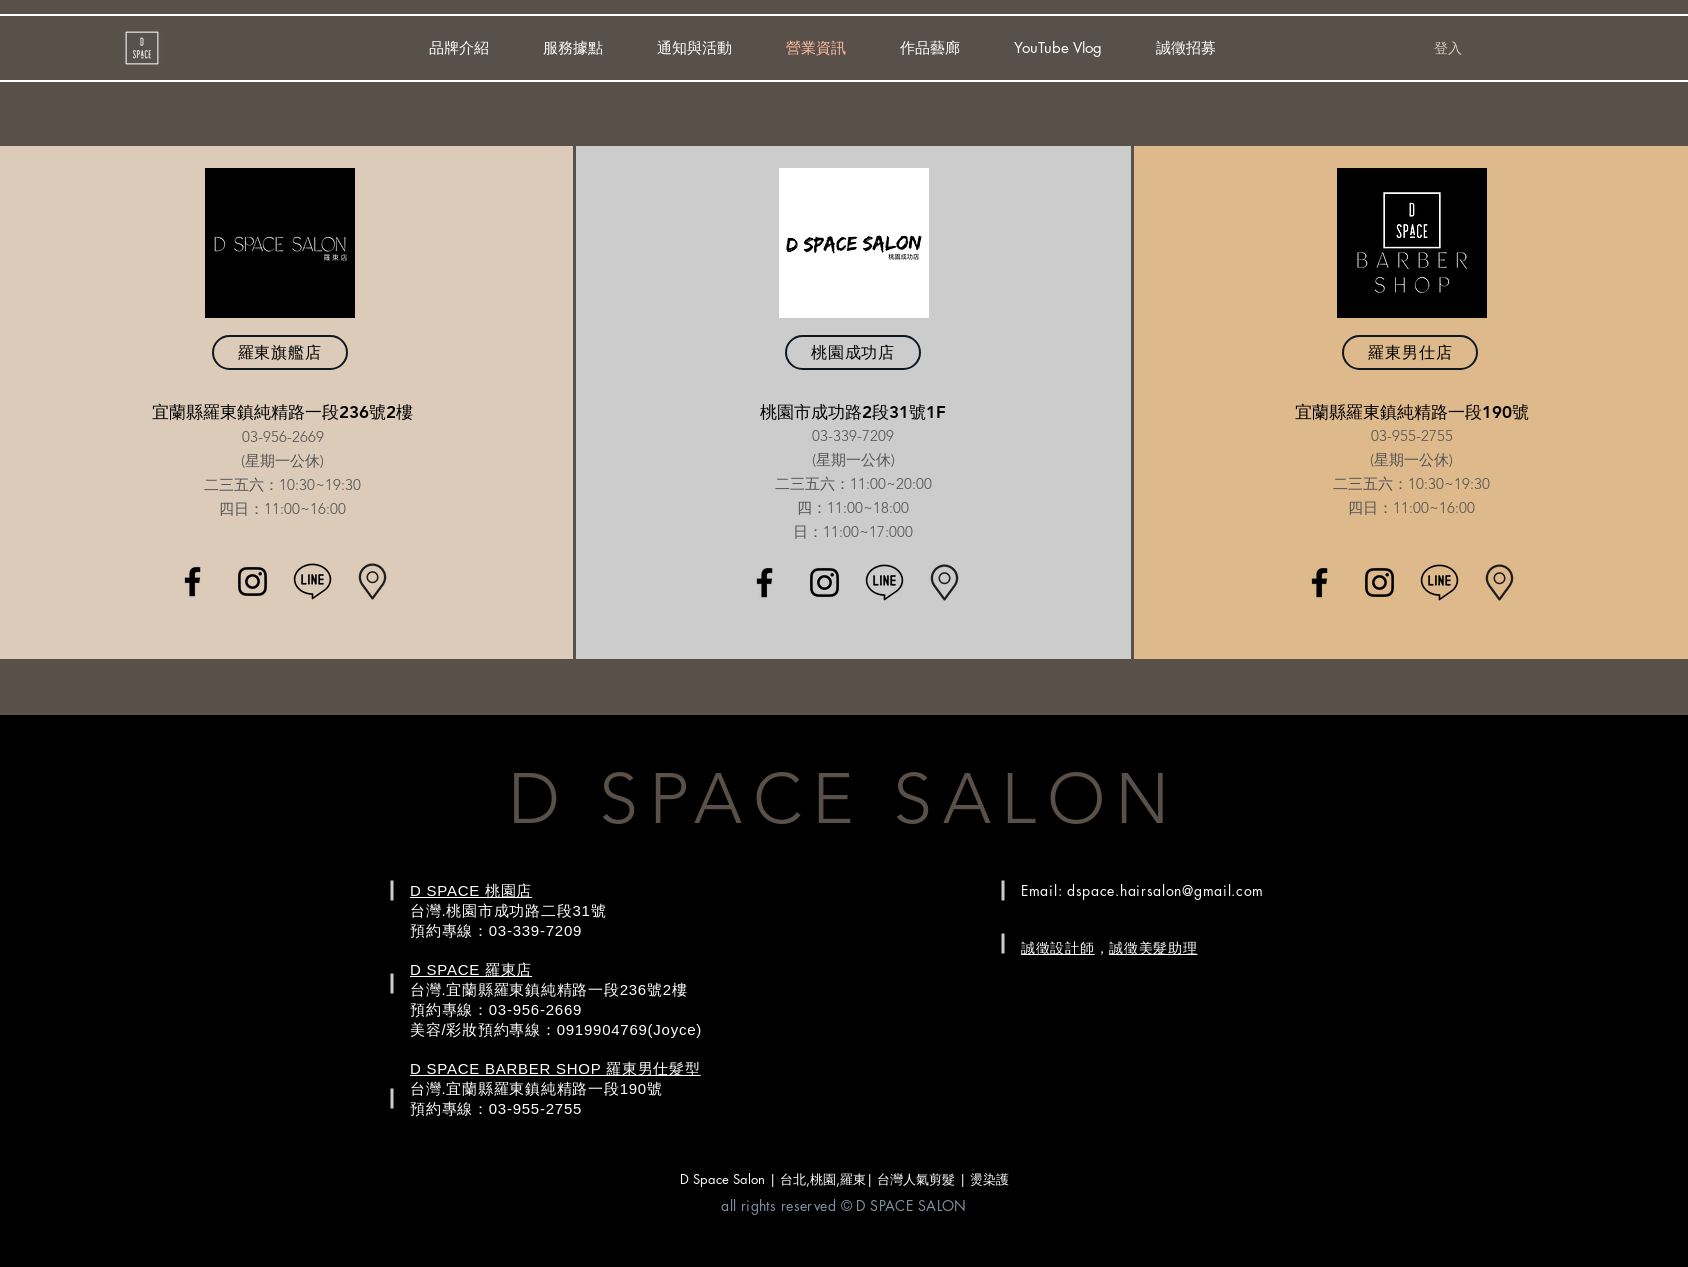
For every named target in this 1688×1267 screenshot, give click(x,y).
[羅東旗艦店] (280, 352)
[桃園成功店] (853, 352)
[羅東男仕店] (1410, 352)
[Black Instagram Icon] (252, 581)
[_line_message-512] (312, 581)
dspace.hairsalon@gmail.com (1165, 890)
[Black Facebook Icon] (192, 581)
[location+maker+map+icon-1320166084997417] (372, 581)
